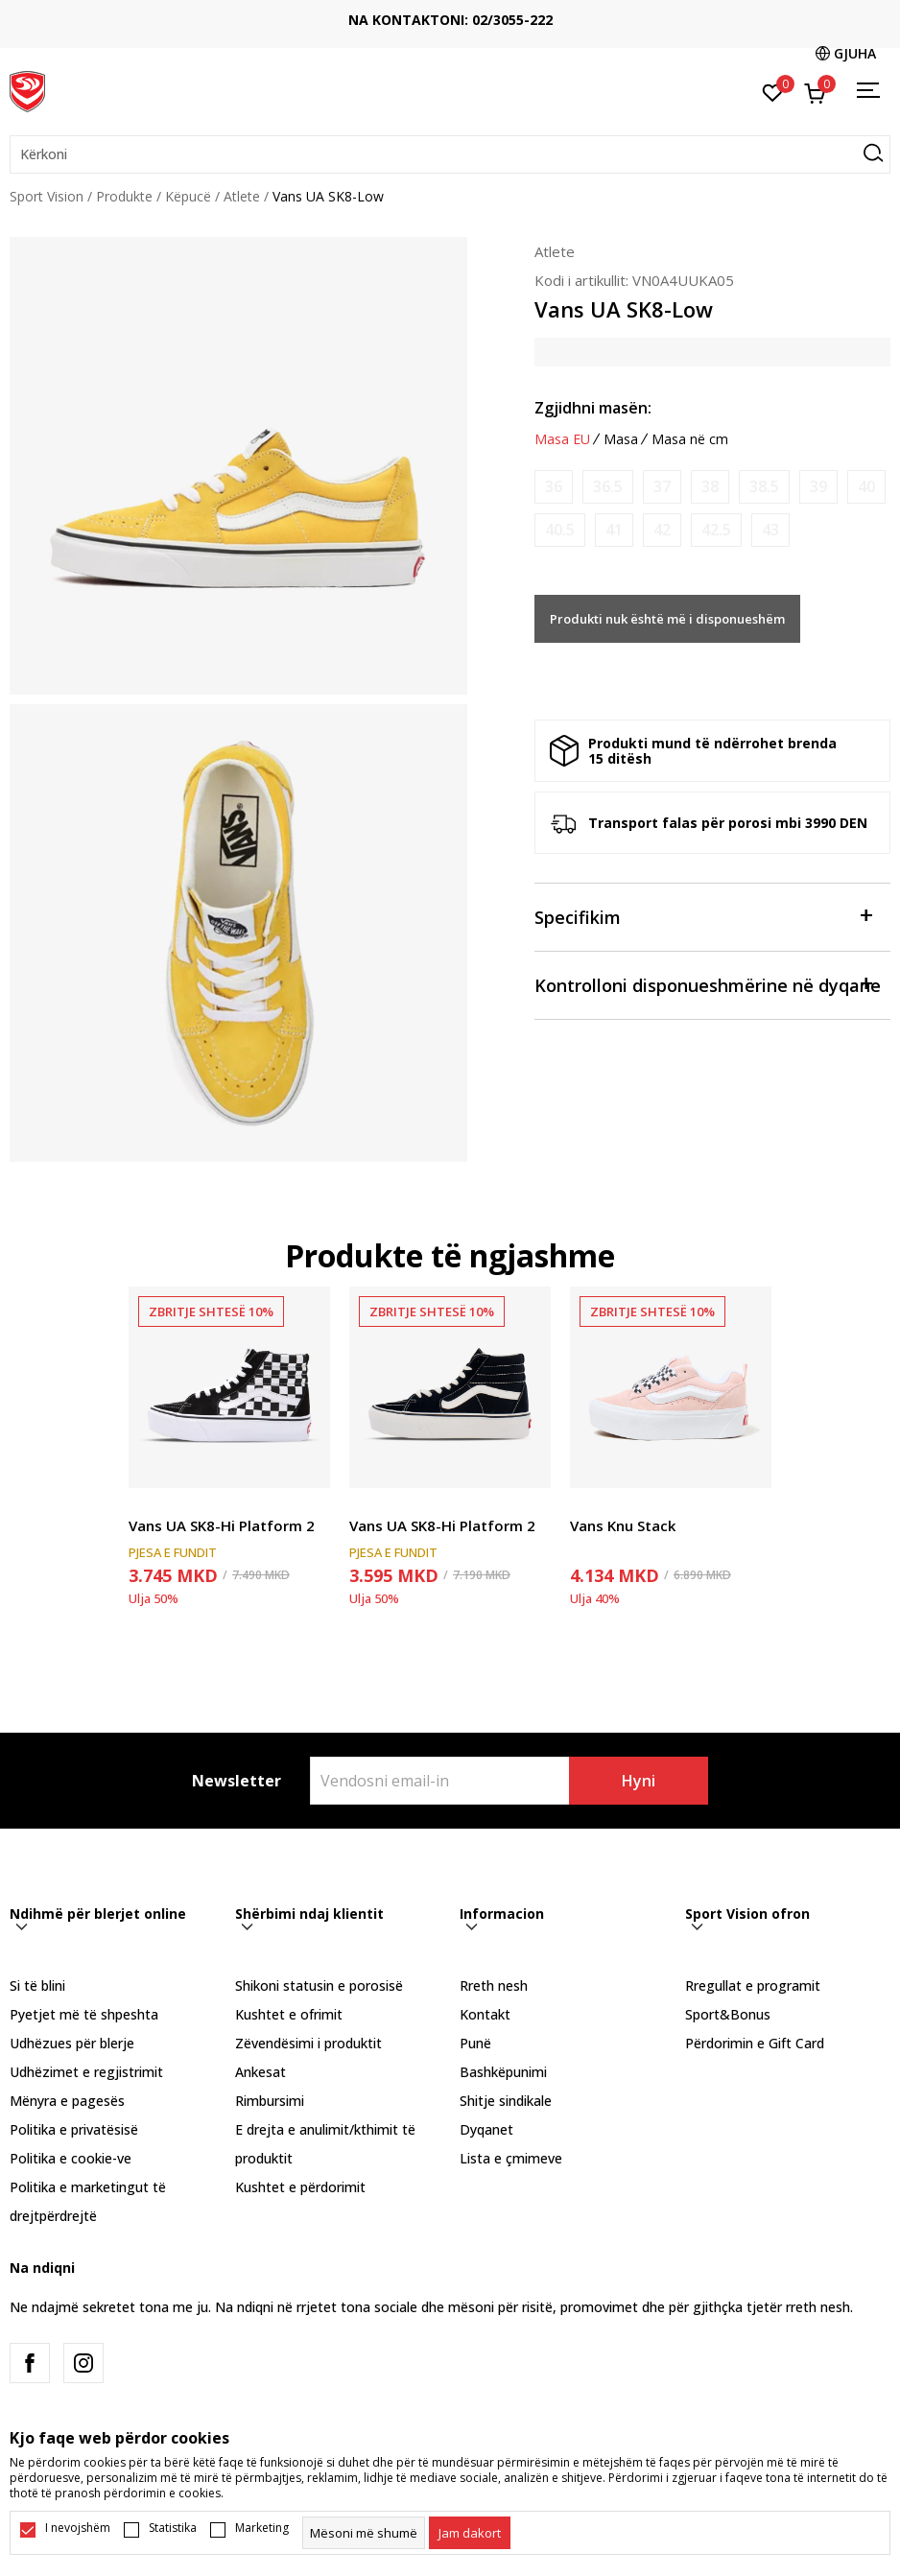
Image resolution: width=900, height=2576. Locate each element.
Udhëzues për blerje (72, 2043)
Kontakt (485, 2014)
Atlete (242, 196)
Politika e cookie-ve (70, 2158)
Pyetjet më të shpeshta (84, 2014)
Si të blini (37, 1985)
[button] (450, 154)
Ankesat (260, 2072)
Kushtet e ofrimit (289, 2014)
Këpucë (188, 196)
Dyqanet (486, 2129)
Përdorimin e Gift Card (754, 2043)
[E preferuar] (773, 91)
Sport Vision (46, 196)
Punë (475, 2043)
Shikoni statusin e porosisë (319, 1985)
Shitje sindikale (506, 2101)
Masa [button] (621, 439)
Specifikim (702, 916)
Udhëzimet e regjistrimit (86, 2072)
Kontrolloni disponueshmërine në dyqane (707, 984)
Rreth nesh (494, 1985)
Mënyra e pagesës (67, 2101)
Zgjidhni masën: (592, 407)
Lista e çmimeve (511, 2158)
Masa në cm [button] (689, 439)
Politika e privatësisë (74, 2129)
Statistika (173, 2528)
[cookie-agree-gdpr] (469, 2533)
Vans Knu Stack (622, 1525)
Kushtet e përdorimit (300, 2187)
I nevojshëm (77, 2528)
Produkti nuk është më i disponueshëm (667, 618)
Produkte (124, 196)
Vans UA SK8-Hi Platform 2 (222, 1525)
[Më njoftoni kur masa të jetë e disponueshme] (553, 487)
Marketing (262, 2528)
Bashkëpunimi (503, 2072)
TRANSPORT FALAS (201, 12)
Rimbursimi (269, 2101)
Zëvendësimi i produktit (308, 2043)
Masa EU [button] (562, 439)
